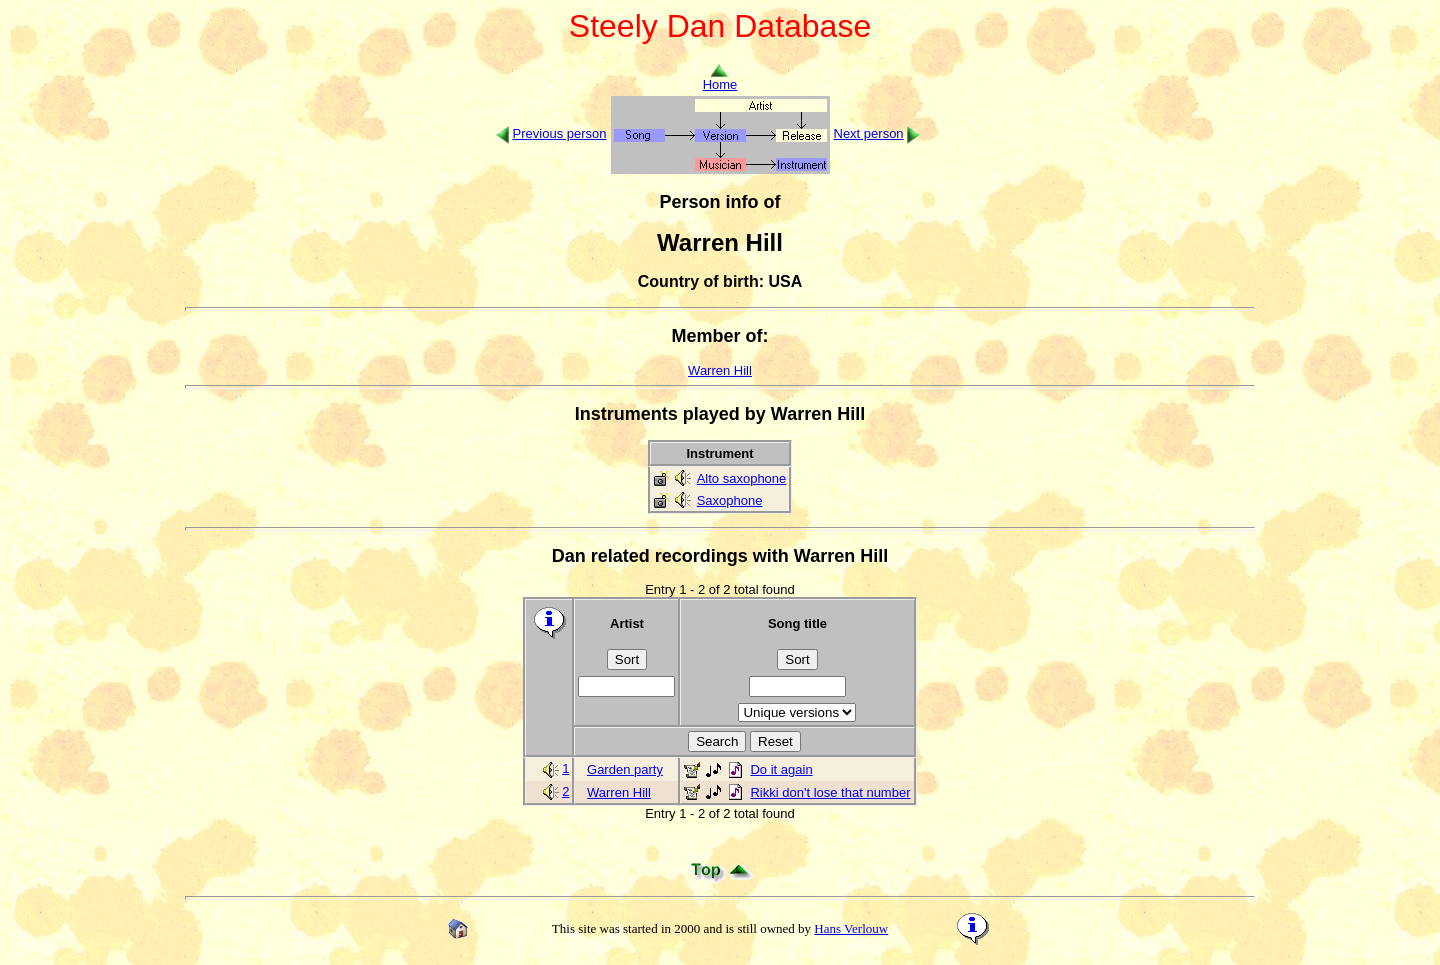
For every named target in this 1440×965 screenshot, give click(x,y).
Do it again (781, 769)
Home (720, 78)
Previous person (560, 133)
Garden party (625, 769)
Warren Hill (720, 370)
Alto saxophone (742, 478)
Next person (869, 133)
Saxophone (730, 500)
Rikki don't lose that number (830, 792)
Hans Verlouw (851, 928)
